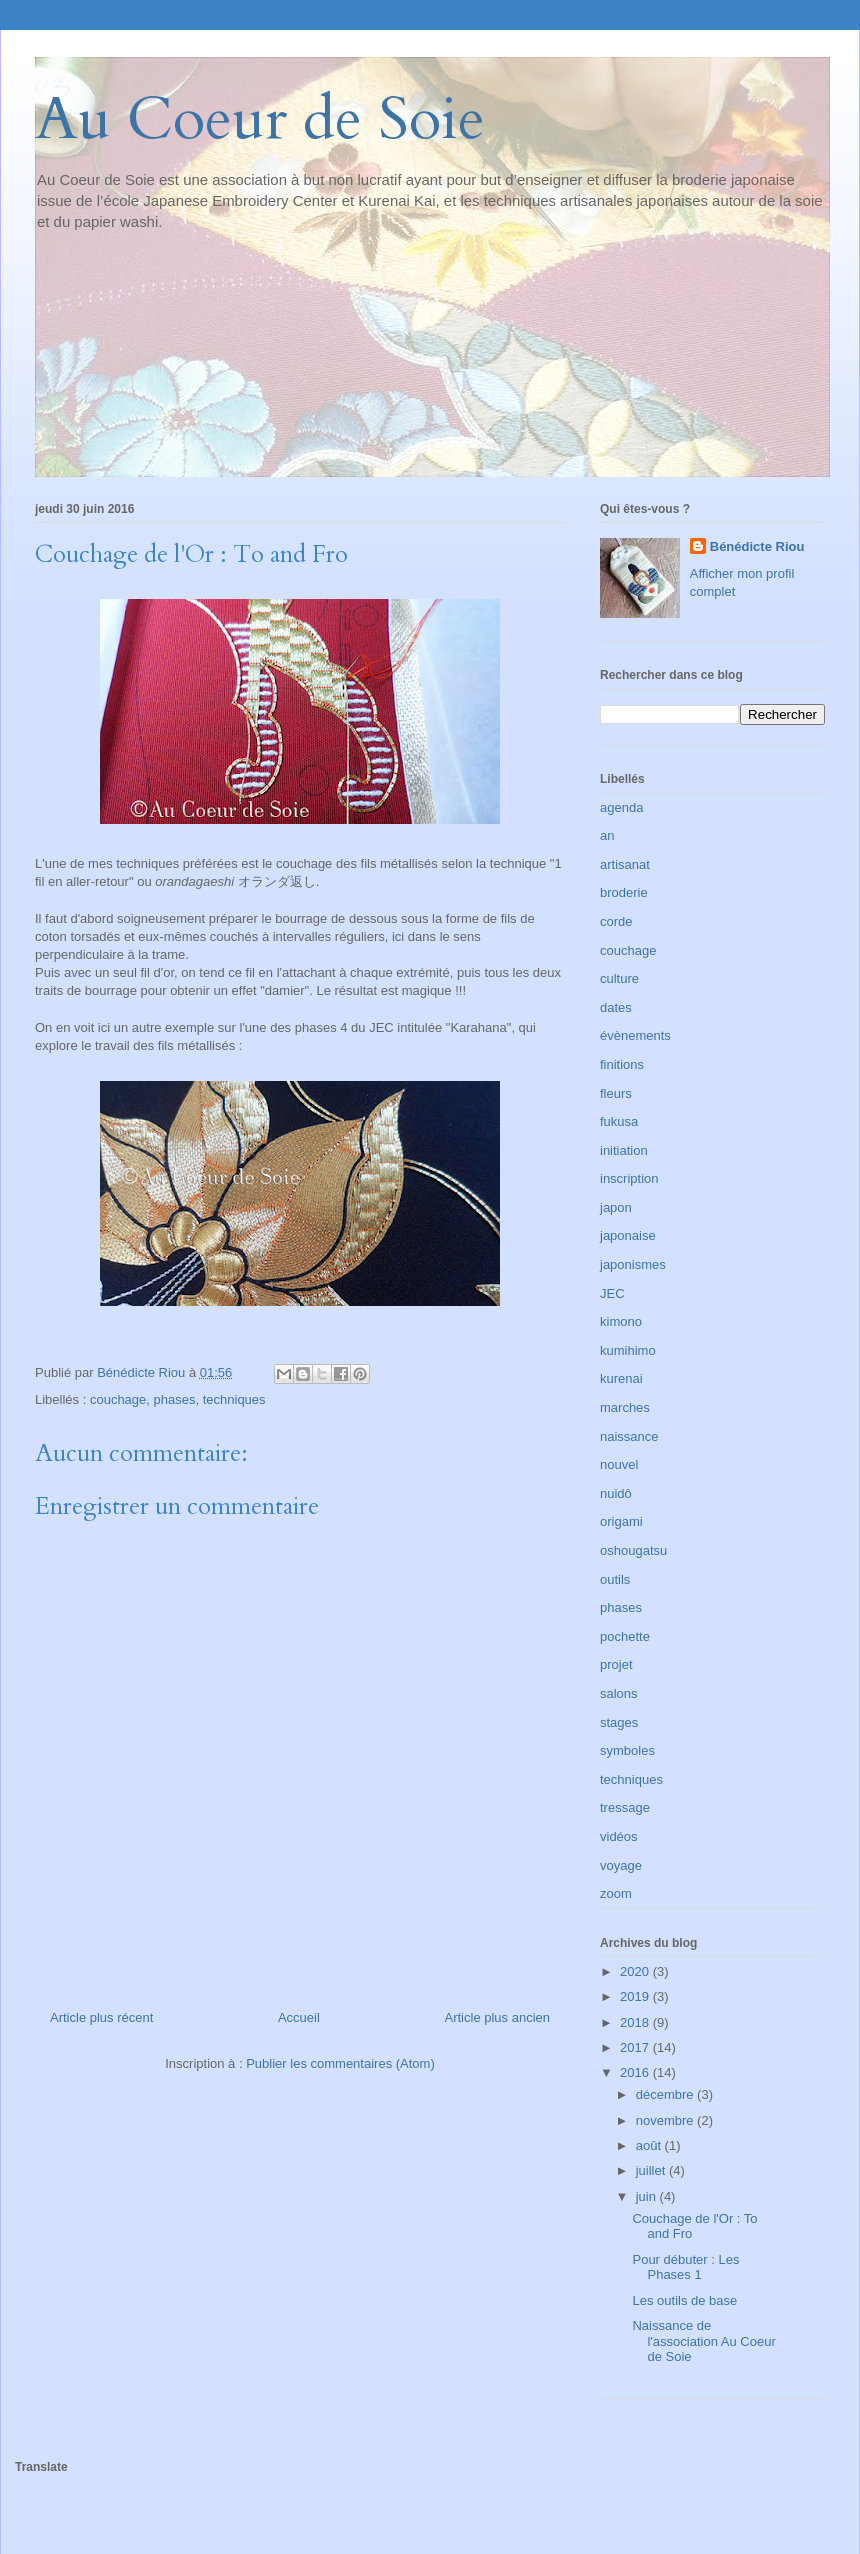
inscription (629, 1178)
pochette (625, 1636)
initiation (624, 1150)
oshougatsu (633, 1550)
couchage (118, 1399)
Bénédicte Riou (757, 546)
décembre (666, 2094)
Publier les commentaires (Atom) (340, 2063)
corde (616, 921)
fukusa (619, 1121)
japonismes (633, 1264)
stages (619, 1722)
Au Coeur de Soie (260, 119)
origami (621, 1521)
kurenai (621, 1378)
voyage (621, 1865)
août (650, 2145)
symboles (627, 1750)
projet (616, 1664)
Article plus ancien (498, 2017)
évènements (635, 1035)
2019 (636, 1996)
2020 (636, 1971)
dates (616, 1007)
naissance (629, 1436)
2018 (636, 2022)
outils (615, 1579)
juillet (652, 2170)
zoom (616, 1893)
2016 (636, 2072)
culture (619, 978)
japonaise (628, 1235)
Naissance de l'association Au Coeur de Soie (703, 2341)
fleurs (616, 1093)
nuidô (616, 1493)
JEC (612, 1293)
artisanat (625, 864)
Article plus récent (101, 2017)
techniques (234, 1399)
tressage (625, 1807)
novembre (666, 2120)
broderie (624, 892)
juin (648, 2196)
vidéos (619, 1836)
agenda (621, 807)
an (607, 835)
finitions (622, 1064)
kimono (621, 1321)
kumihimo (628, 1350)
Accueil (299, 2017)
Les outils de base (684, 2300)
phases (175, 1399)
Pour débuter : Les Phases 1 (685, 2267)
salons (619, 1693)
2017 (636, 2047)
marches (625, 1407)
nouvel (619, 1464)
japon (616, 1207)
